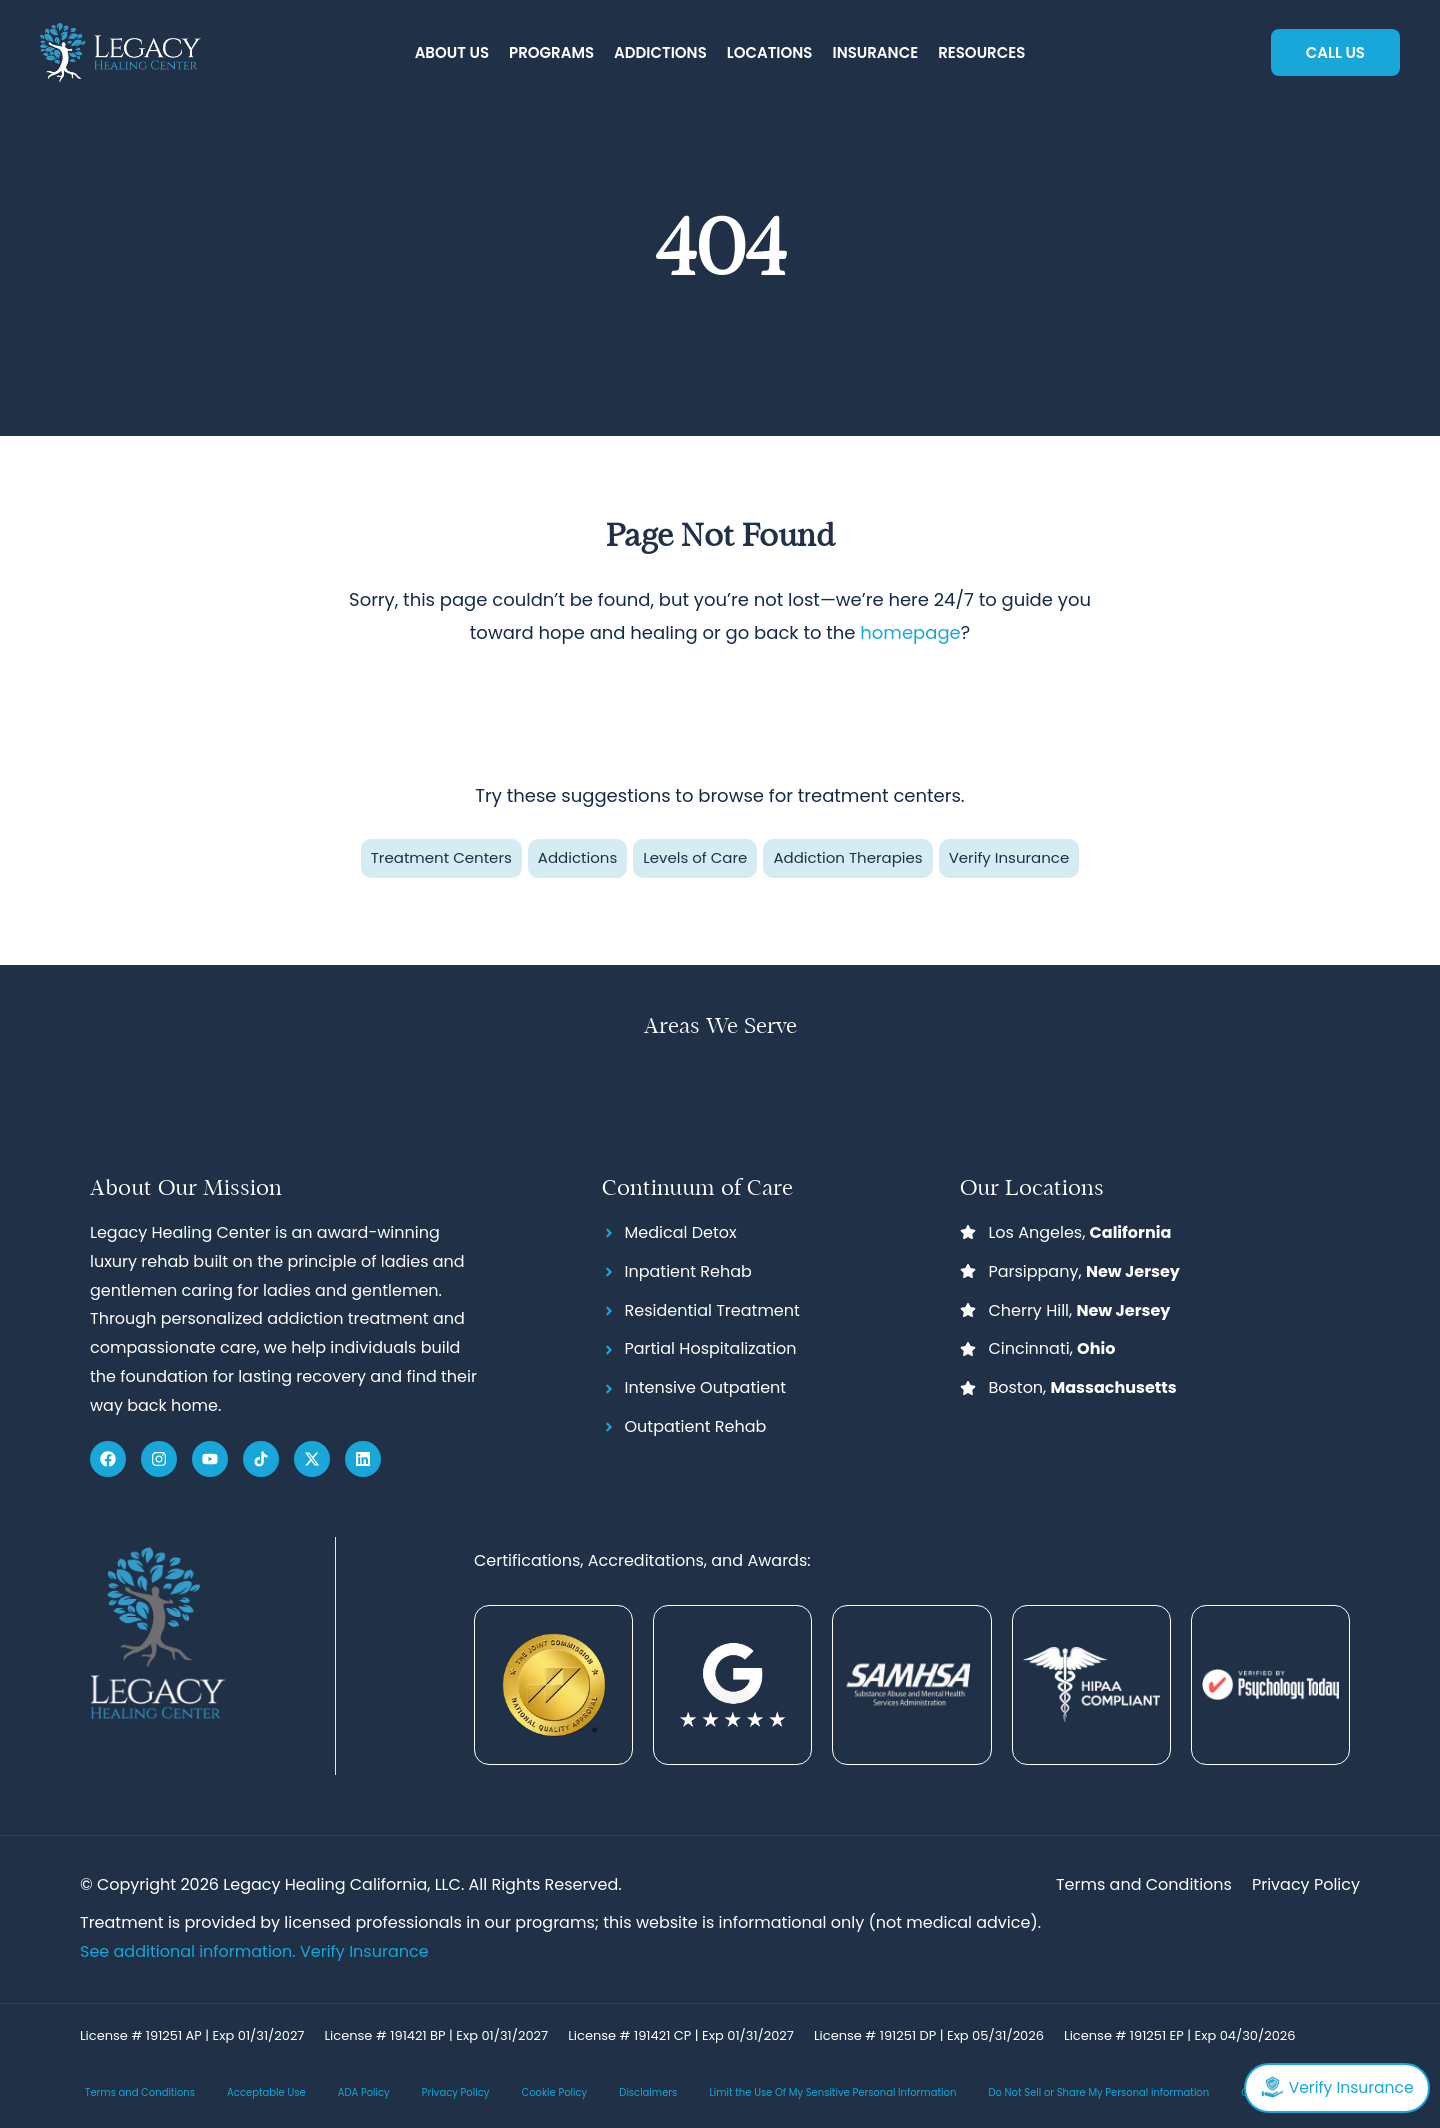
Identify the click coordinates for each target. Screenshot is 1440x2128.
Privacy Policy (456, 2093)
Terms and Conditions (140, 2093)
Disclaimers (648, 2093)
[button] (452, 53)
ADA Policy (364, 2093)
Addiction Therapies (847, 857)
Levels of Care (695, 857)
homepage (910, 632)
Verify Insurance (1009, 857)
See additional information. (190, 1951)
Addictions (577, 857)
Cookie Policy (554, 2093)
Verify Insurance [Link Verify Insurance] (364, 1951)
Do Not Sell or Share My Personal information (1098, 2093)
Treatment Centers (441, 857)
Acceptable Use (266, 2093)
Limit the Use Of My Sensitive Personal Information (832, 2093)
